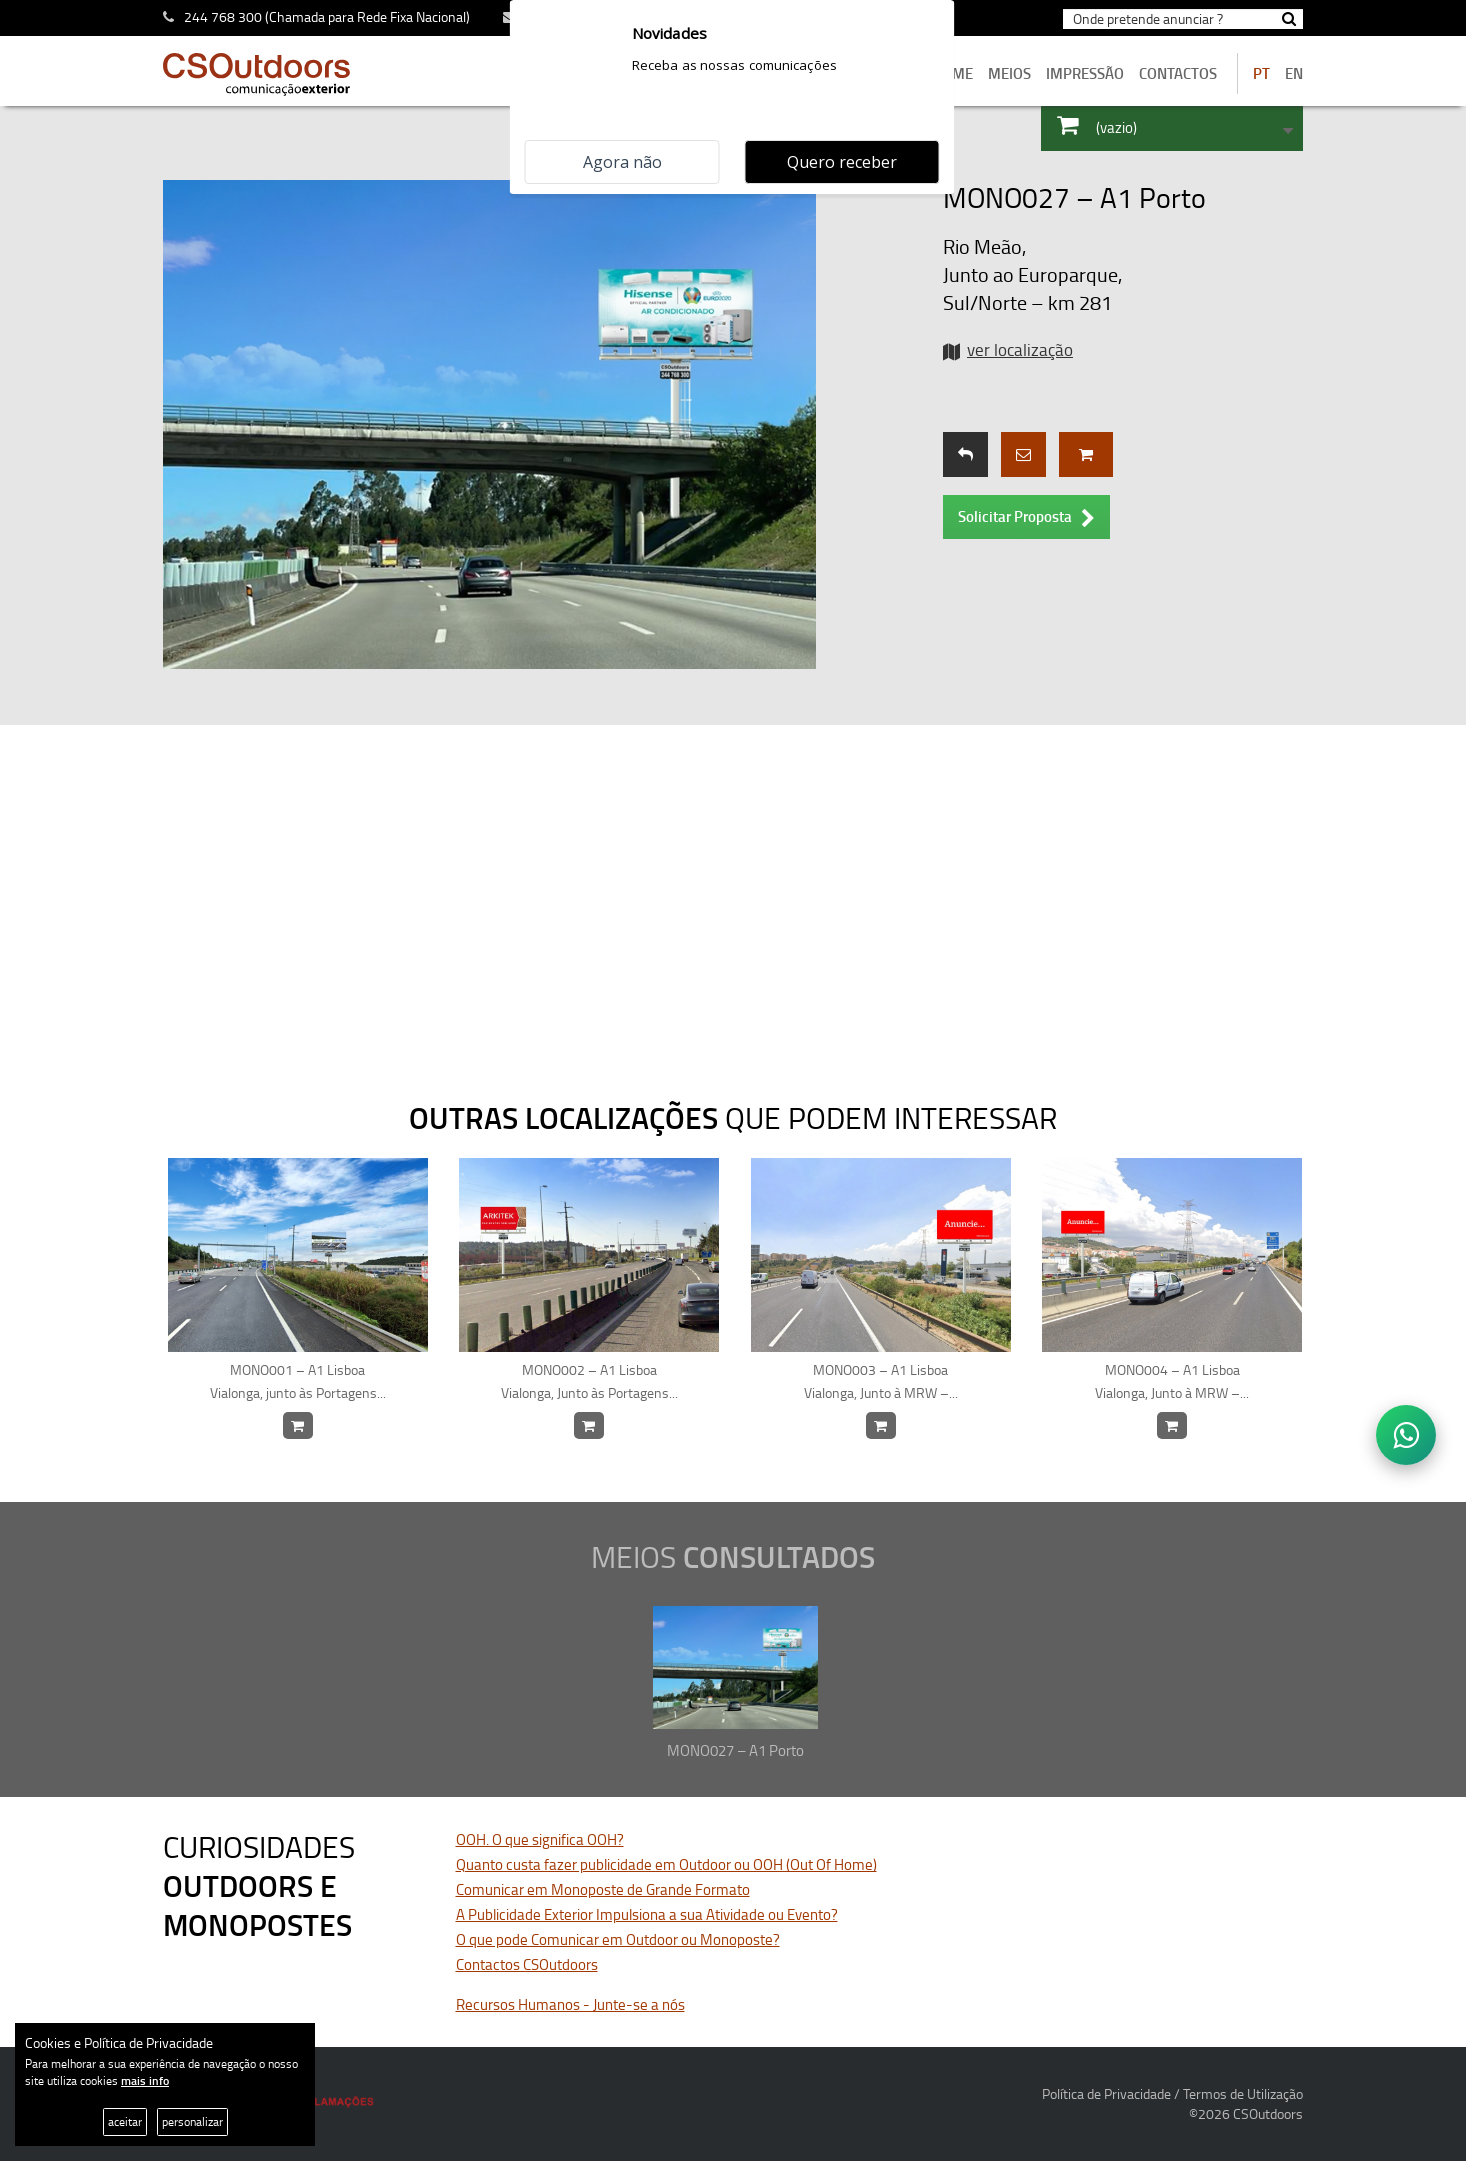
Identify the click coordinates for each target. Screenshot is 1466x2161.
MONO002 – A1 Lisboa (589, 1382)
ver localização (1020, 349)
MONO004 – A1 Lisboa (1172, 1382)
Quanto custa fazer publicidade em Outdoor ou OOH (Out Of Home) (666, 1864)
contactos (1178, 73)
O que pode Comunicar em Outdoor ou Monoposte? (618, 1939)
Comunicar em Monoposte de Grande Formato (603, 1889)
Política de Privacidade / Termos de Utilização (1172, 2093)
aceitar (125, 2121)
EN (1294, 73)
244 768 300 (223, 16)
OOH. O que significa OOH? (540, 1839)
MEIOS (1009, 73)
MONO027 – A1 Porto (735, 1750)
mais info (145, 2080)
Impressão (1085, 73)
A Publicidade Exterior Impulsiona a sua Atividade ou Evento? (647, 1914)
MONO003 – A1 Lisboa (881, 1382)
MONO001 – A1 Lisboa (298, 1382)
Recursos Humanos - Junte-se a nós (570, 2004)
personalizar (192, 2121)
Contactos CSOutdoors (527, 1964)
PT (1261, 73)
